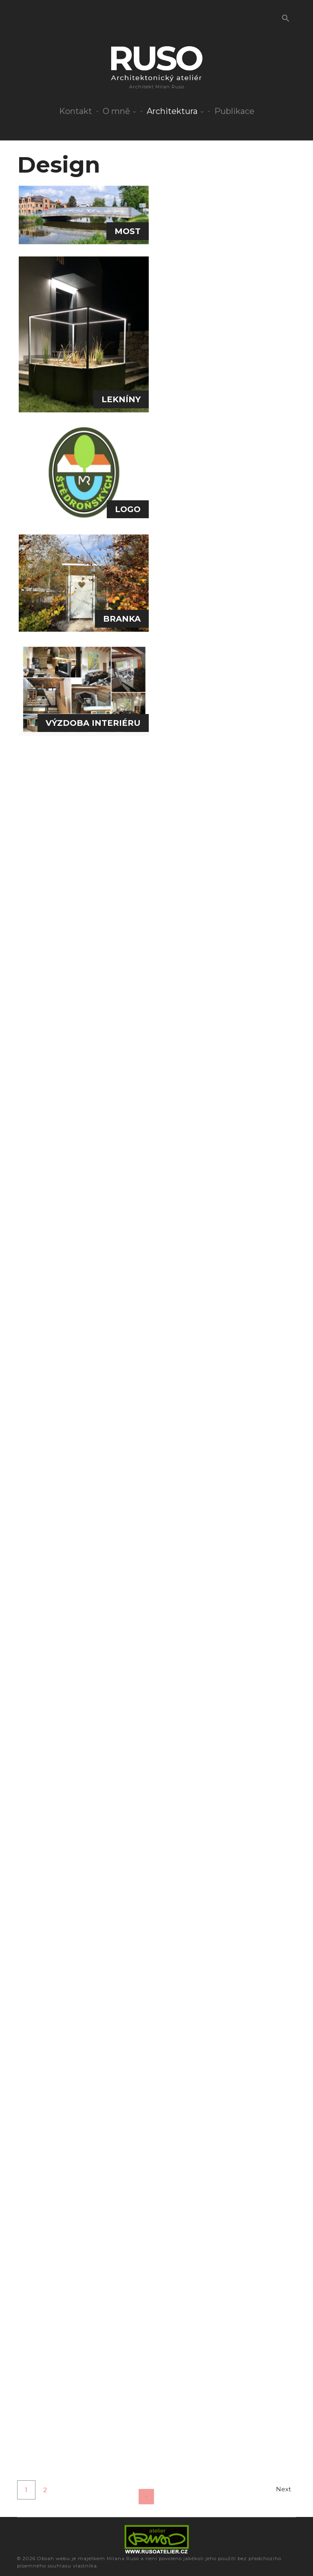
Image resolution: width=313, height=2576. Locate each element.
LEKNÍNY (121, 399)
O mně (116, 111)
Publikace (234, 111)
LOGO (128, 509)
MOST (128, 231)
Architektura (172, 111)
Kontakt (75, 111)
